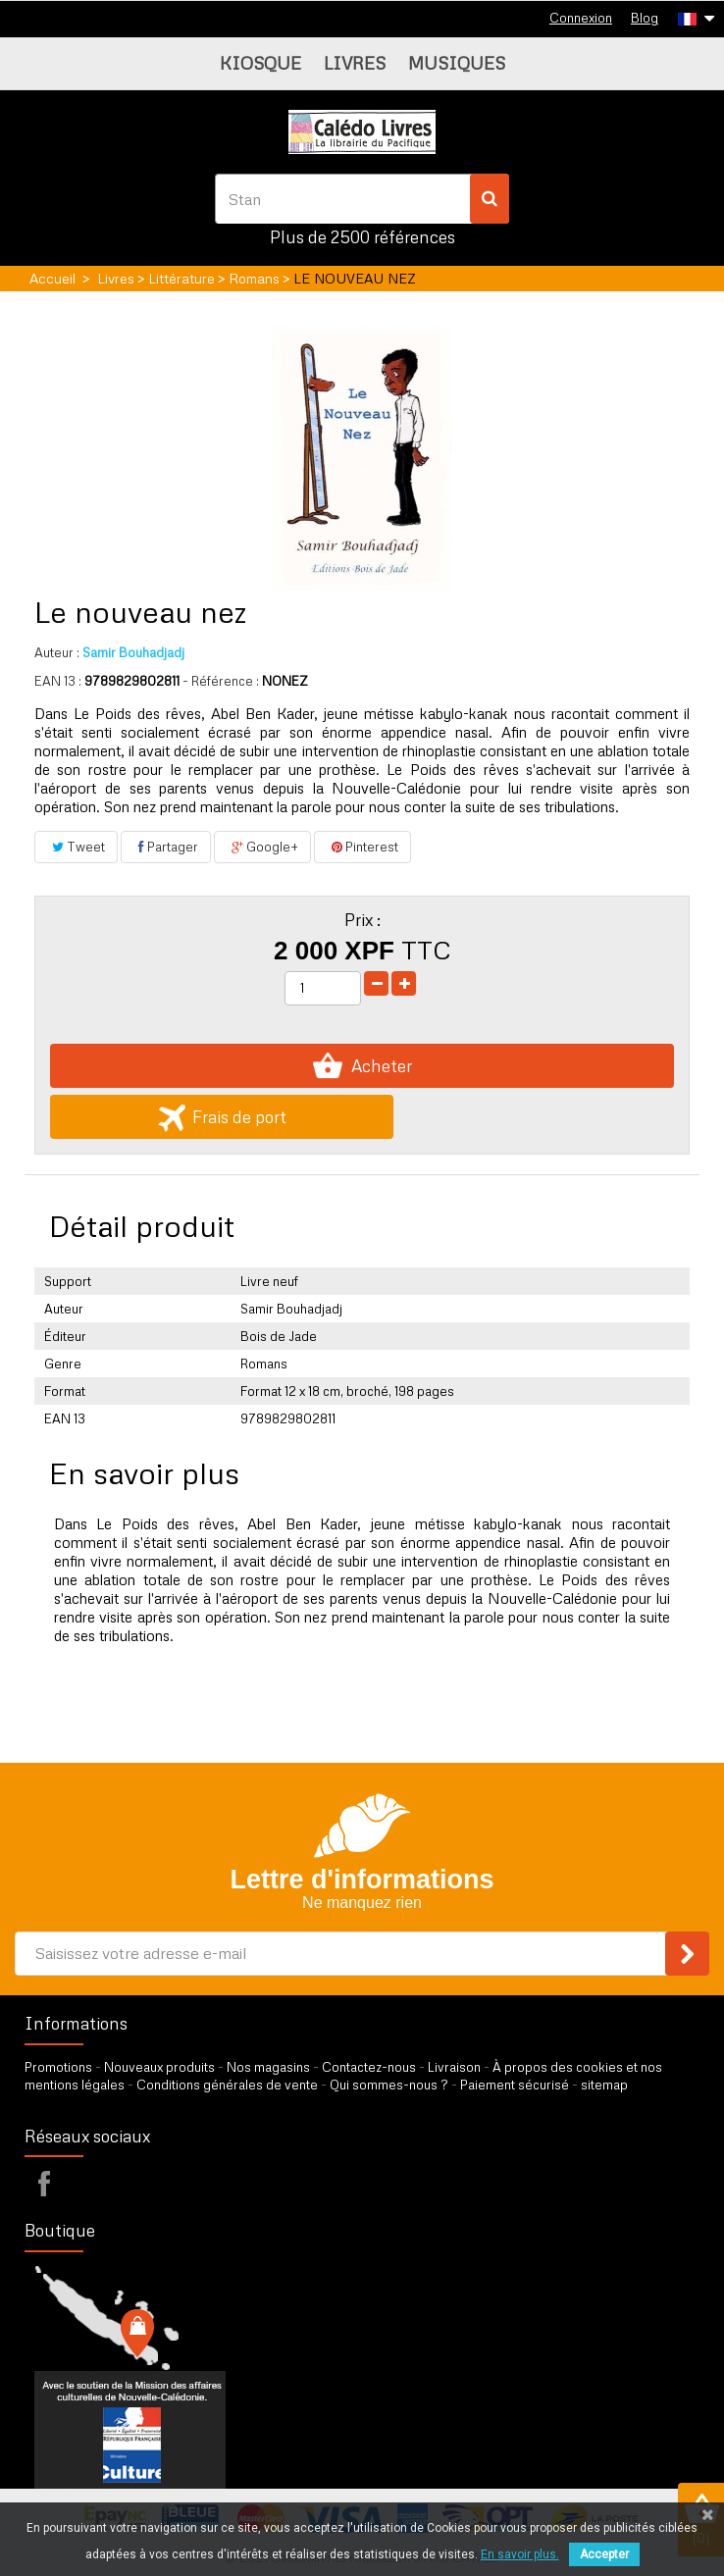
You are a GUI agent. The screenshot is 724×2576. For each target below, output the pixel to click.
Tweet (76, 846)
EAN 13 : (57, 681)
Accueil (52, 278)
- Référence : (220, 681)
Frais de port (222, 1117)
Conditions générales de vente (227, 2084)
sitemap (604, 2084)
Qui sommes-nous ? (389, 2084)
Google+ (262, 846)
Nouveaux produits (159, 2067)
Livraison (454, 2067)
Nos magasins (268, 2067)
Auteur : (56, 652)
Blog (644, 18)
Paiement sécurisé (514, 2084)
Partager (165, 846)
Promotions (58, 2067)
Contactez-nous (369, 2067)
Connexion (580, 18)
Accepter (604, 2554)
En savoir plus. (520, 2554)
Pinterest (362, 846)
